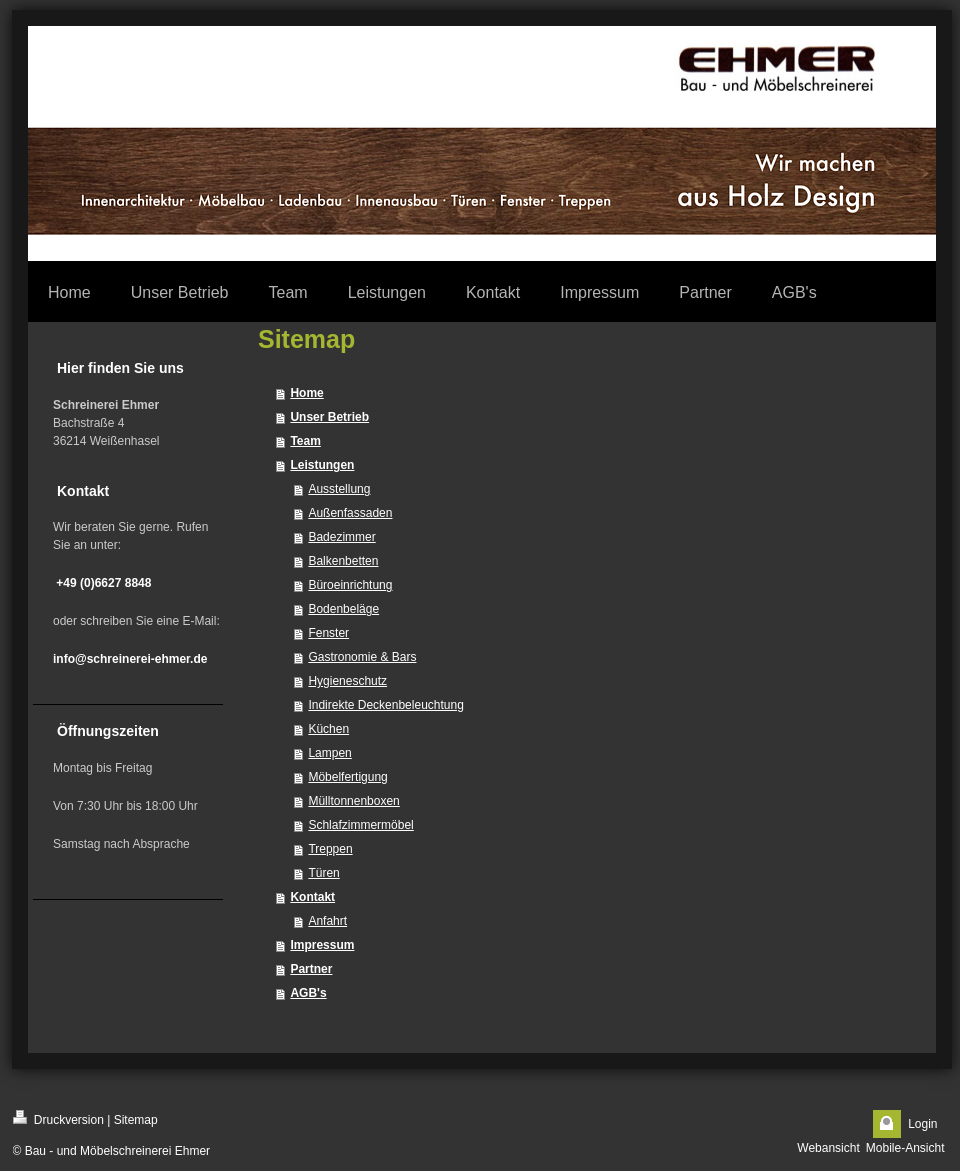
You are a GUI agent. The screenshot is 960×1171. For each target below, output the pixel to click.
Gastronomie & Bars (362, 657)
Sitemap (136, 1120)
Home (306, 393)
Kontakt (312, 897)
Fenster (328, 633)
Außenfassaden (350, 513)
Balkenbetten (343, 561)
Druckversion (58, 1118)
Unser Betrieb (329, 417)
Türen (323, 873)
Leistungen (322, 465)
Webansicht (828, 1148)
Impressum (322, 945)
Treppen (330, 849)
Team (305, 441)
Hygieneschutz (347, 681)
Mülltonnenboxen (353, 801)
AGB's (308, 993)
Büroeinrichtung (350, 585)
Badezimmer (341, 537)
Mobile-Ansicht (905, 1148)
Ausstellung (339, 489)
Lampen (329, 753)
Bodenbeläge (343, 609)
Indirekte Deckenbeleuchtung (385, 705)
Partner (311, 969)
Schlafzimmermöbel (360, 825)
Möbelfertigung (347, 777)
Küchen (328, 729)
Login (922, 1124)
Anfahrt (327, 921)
